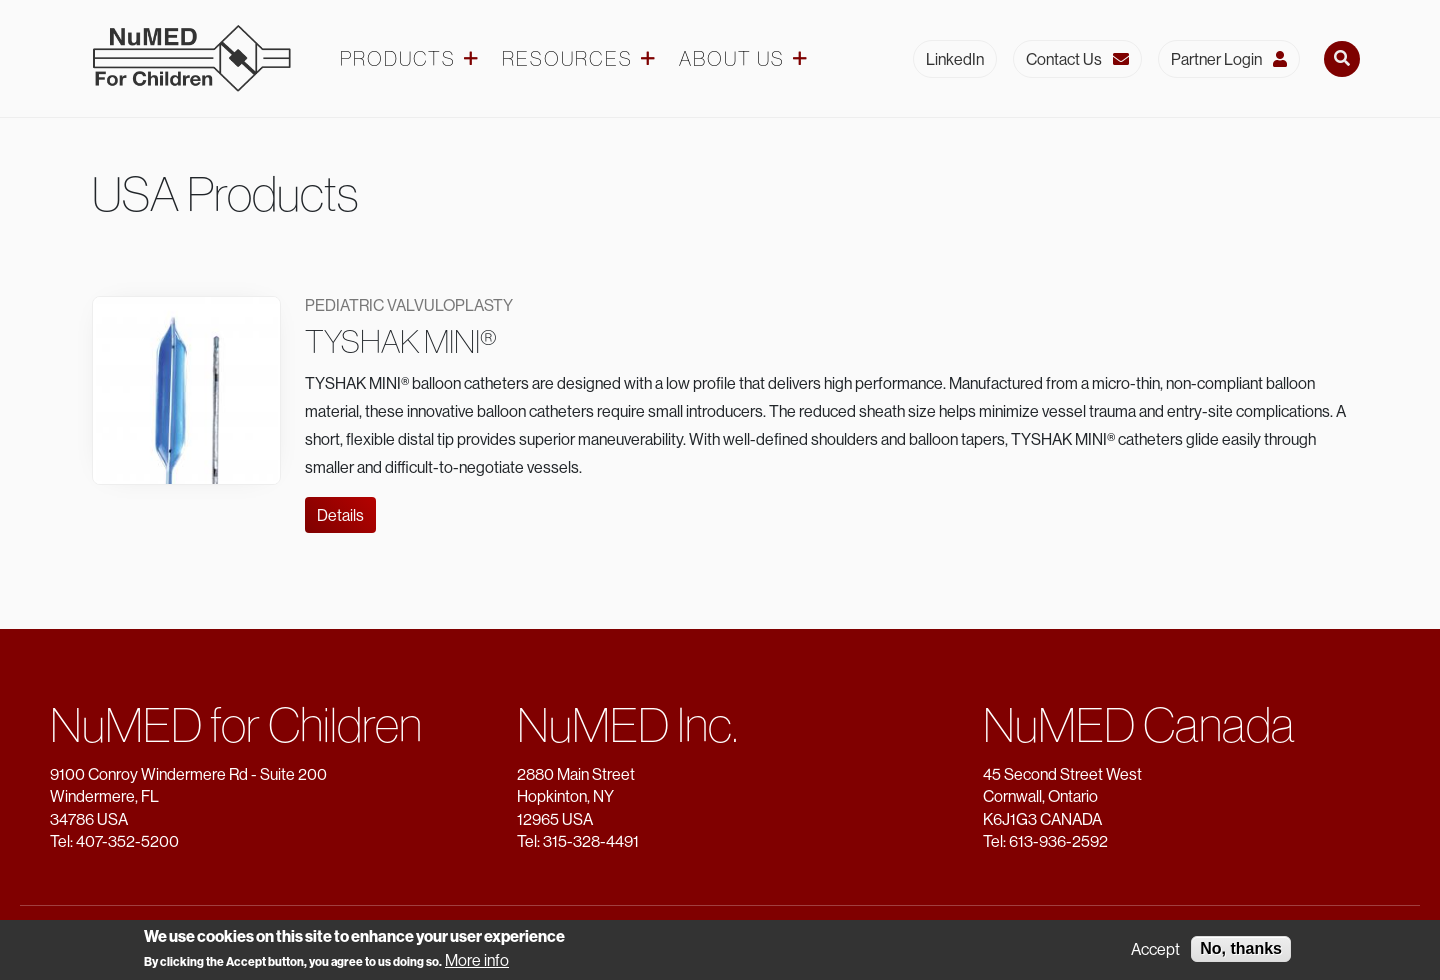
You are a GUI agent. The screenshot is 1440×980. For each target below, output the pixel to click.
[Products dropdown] (471, 59)
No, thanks (1241, 950)
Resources (567, 59)
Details (340, 515)
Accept (1155, 951)
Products (398, 59)
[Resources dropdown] (648, 59)
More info (477, 962)
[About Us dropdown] (800, 59)
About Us (732, 59)
